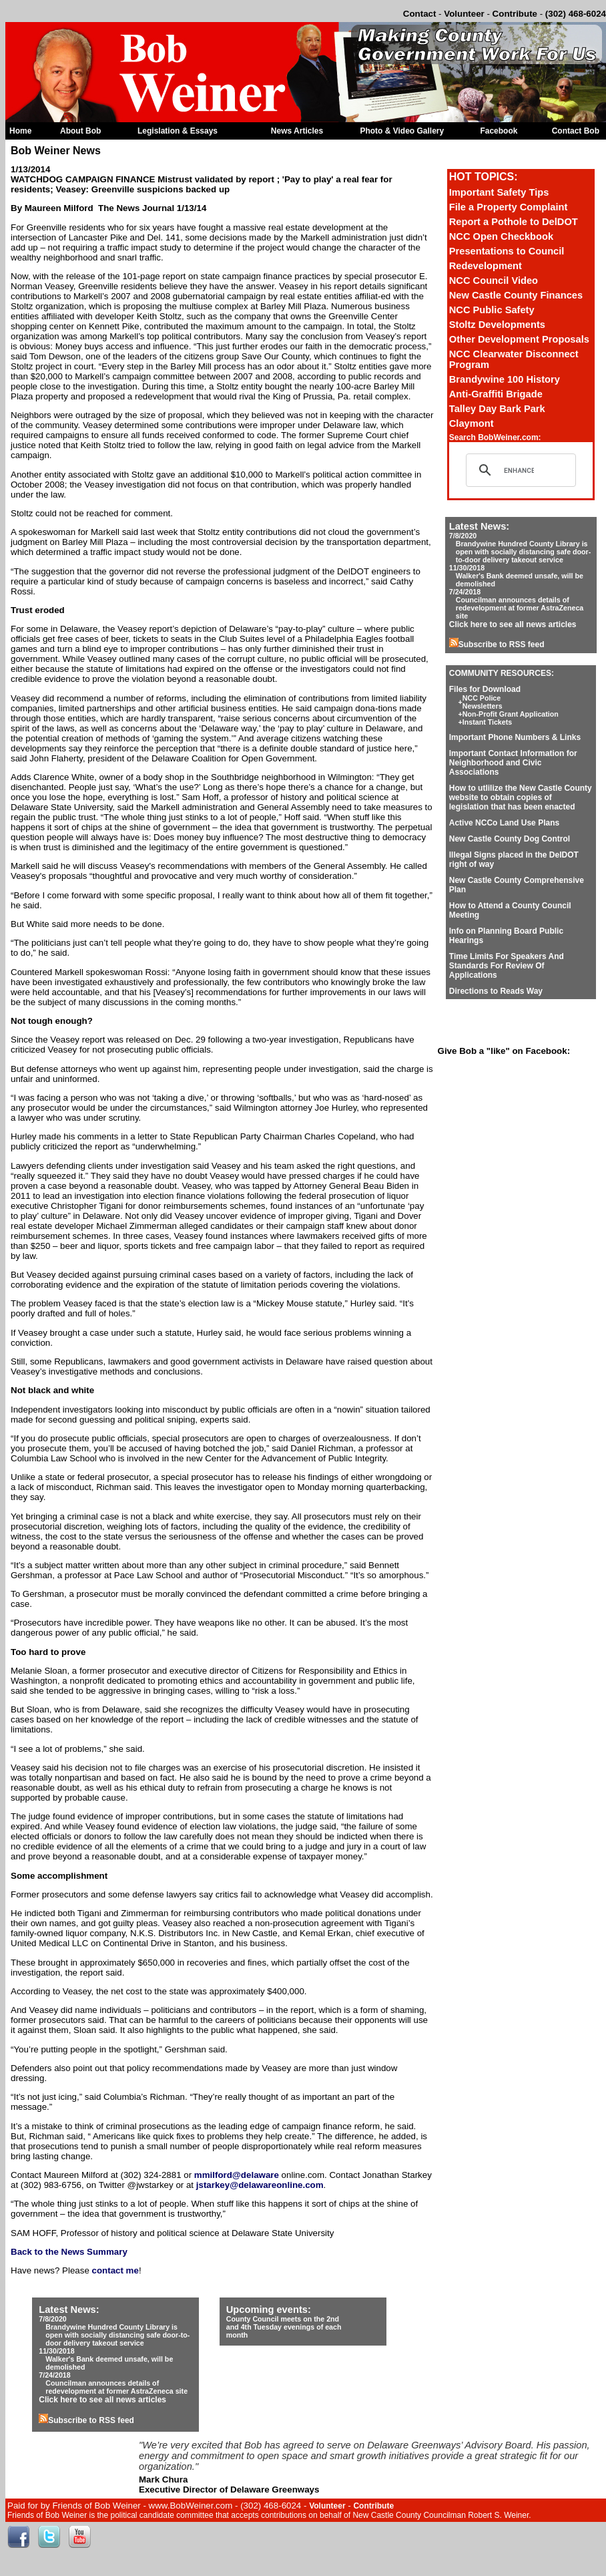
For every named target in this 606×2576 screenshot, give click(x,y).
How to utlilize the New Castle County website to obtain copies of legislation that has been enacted (520, 797)
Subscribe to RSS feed (497, 644)
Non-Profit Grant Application (511, 714)
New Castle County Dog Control (509, 839)
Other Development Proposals (519, 339)
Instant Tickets (487, 722)
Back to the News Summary (69, 2252)
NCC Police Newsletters (483, 702)
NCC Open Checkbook (501, 236)
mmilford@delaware (236, 2175)
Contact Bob (575, 131)
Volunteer (464, 14)
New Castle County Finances (516, 295)
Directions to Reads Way (496, 991)
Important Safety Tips (499, 192)
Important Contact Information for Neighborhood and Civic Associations (513, 763)
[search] (519, 470)
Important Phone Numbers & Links (515, 737)
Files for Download (485, 689)
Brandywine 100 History (504, 379)
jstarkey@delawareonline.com (260, 2185)
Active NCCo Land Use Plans (504, 822)
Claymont (471, 423)
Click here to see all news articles (513, 624)
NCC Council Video (493, 280)
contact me (115, 2270)
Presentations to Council (507, 251)
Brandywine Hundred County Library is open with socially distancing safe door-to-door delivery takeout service (523, 552)
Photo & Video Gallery (402, 131)
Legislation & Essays (177, 131)
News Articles (297, 131)
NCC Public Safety (492, 310)
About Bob (80, 131)
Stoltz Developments (497, 324)
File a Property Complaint (508, 207)
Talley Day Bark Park (497, 408)
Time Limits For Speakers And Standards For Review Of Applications (506, 966)
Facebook (498, 131)
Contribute (515, 14)
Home (20, 131)
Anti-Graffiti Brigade (496, 394)
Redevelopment (485, 265)
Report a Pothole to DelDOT (513, 221)
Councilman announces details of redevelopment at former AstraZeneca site (520, 608)
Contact (419, 14)
